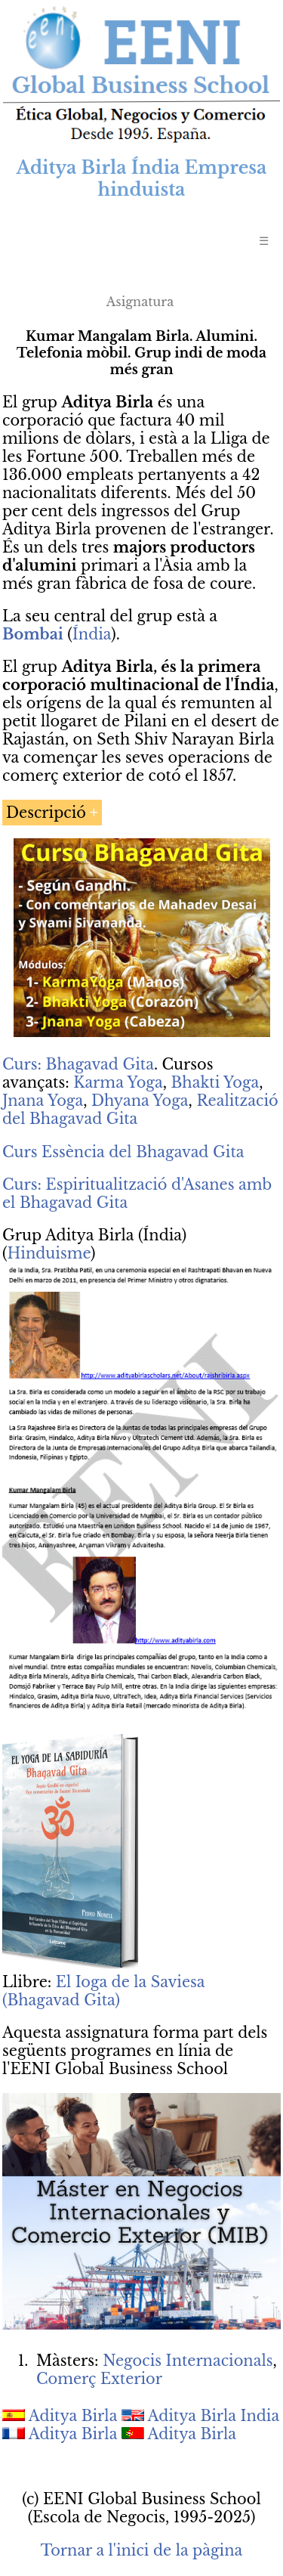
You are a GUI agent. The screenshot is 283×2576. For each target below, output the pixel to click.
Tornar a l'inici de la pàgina (141, 2550)
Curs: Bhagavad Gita (78, 1064)
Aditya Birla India (213, 2416)
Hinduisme (49, 1253)
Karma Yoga (117, 1082)
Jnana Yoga (42, 1100)
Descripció (46, 812)
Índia (91, 634)
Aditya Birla (73, 2416)
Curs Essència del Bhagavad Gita (123, 1152)
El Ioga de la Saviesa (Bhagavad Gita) (103, 1991)
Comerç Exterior (99, 2379)
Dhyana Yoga (140, 1100)
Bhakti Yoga (215, 1082)
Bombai (32, 634)
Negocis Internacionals (187, 2361)
